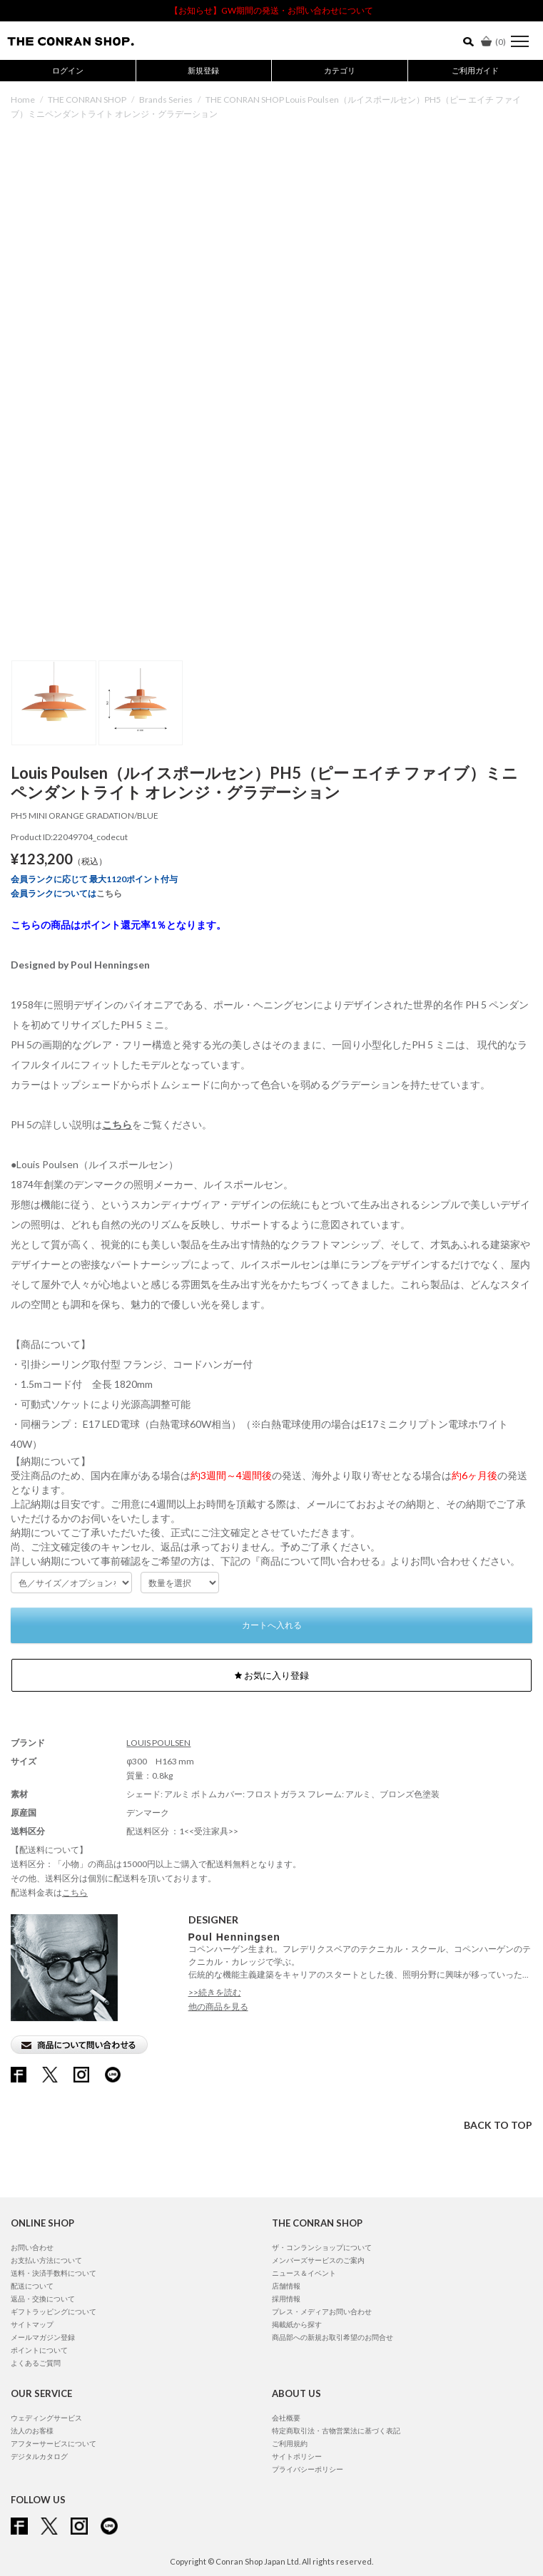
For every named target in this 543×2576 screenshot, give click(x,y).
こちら (109, 893)
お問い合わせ (32, 2247)
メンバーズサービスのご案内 (318, 2260)
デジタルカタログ (39, 2456)
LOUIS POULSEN (158, 1742)
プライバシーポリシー (307, 2469)
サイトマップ (32, 2324)
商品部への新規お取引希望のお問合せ (332, 2337)
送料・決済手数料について (53, 2273)
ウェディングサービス (46, 2417)
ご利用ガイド (475, 70)
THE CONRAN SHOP (87, 99)
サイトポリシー (297, 2456)
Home (23, 99)
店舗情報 (286, 2285)
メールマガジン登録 (43, 2337)
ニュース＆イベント (304, 2273)
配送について (32, 2285)
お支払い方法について (46, 2260)
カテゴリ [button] (339, 70)
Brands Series (166, 99)
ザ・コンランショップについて (322, 2247)
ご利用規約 (290, 2443)
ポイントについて (39, 2350)
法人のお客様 (32, 2430)
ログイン (67, 70)
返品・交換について (43, 2298)
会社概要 (286, 2417)
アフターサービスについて (53, 2443)
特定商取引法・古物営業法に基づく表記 (336, 2430)
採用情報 (286, 2298)
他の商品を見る (218, 2006)
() (493, 41)
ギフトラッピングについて (53, 2311)
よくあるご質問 (36, 2362)
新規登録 (203, 70)
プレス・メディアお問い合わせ (322, 2311)
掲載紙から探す (297, 2324)
